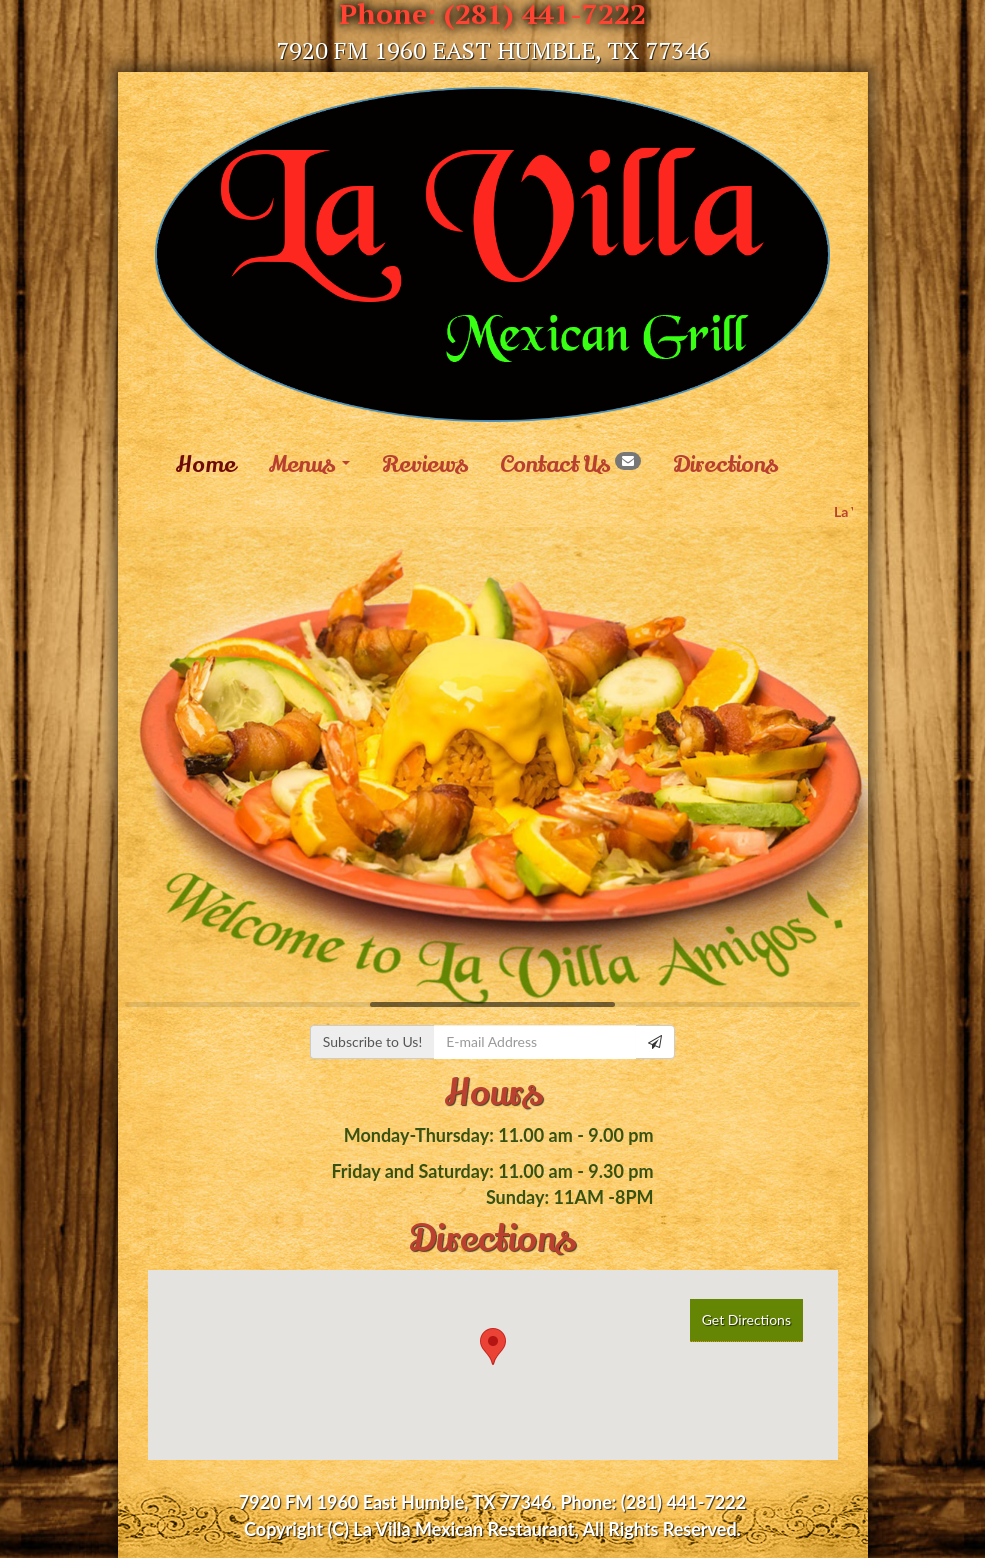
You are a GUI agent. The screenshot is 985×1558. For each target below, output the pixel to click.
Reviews (425, 465)
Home (205, 465)
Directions (725, 465)
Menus (309, 465)
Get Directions (746, 1319)
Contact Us (570, 465)
